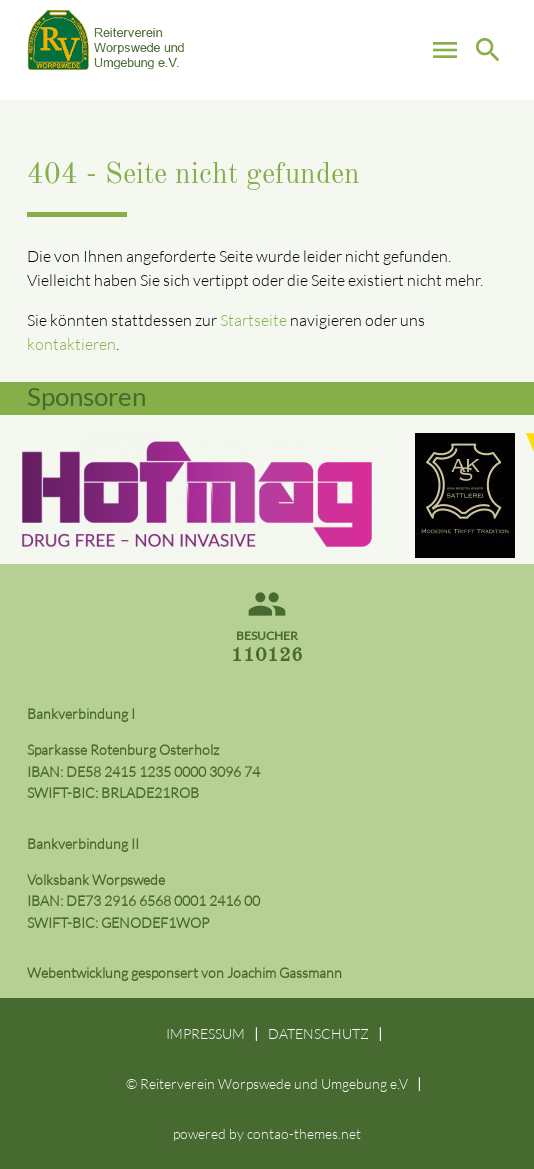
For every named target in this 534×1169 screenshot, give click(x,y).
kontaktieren (71, 344)
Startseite (253, 320)
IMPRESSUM (205, 1033)
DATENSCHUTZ (318, 1033)
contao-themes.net (304, 1133)
